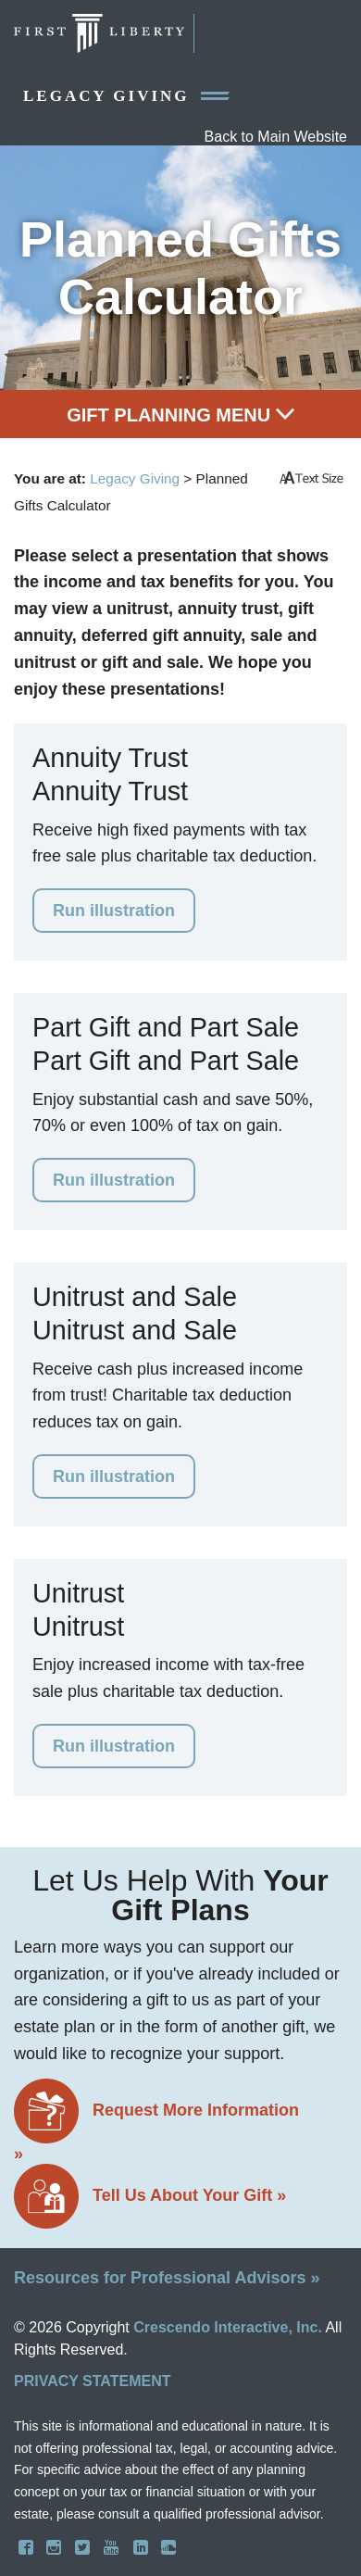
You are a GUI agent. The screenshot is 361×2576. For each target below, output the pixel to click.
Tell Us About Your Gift (150, 2197)
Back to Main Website (276, 137)
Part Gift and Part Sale (165, 1027)
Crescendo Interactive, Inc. (227, 2327)
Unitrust (78, 1593)
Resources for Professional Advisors (166, 2277)
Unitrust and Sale (134, 1297)
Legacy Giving (126, 96)
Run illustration (114, 910)
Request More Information (156, 2121)
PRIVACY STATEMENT (92, 2381)
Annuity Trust (110, 758)
